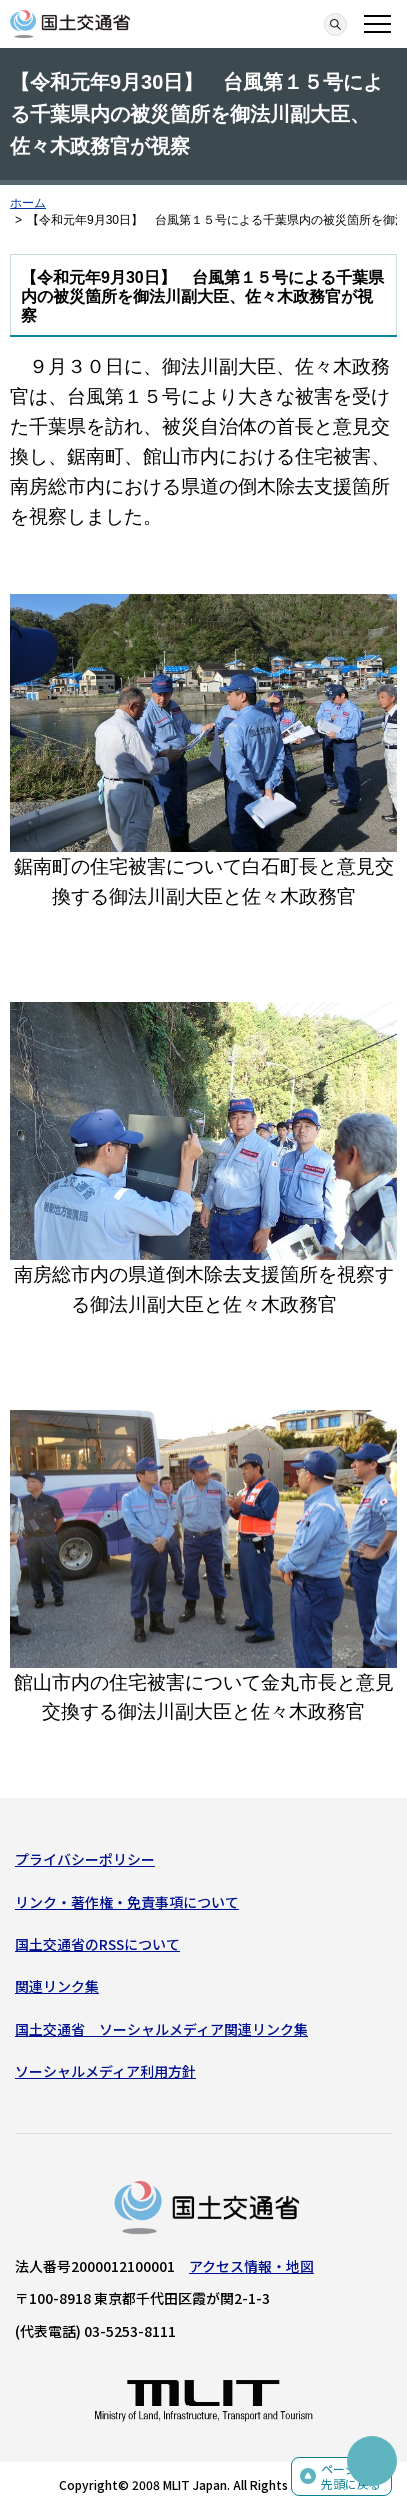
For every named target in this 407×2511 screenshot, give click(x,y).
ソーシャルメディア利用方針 (105, 2071)
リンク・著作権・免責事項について (127, 1902)
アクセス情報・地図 (251, 2266)
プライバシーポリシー (85, 1859)
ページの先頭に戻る (351, 2476)
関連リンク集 (57, 1986)
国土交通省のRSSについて (97, 1944)
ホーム (28, 203)
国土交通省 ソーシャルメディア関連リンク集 (161, 2029)
